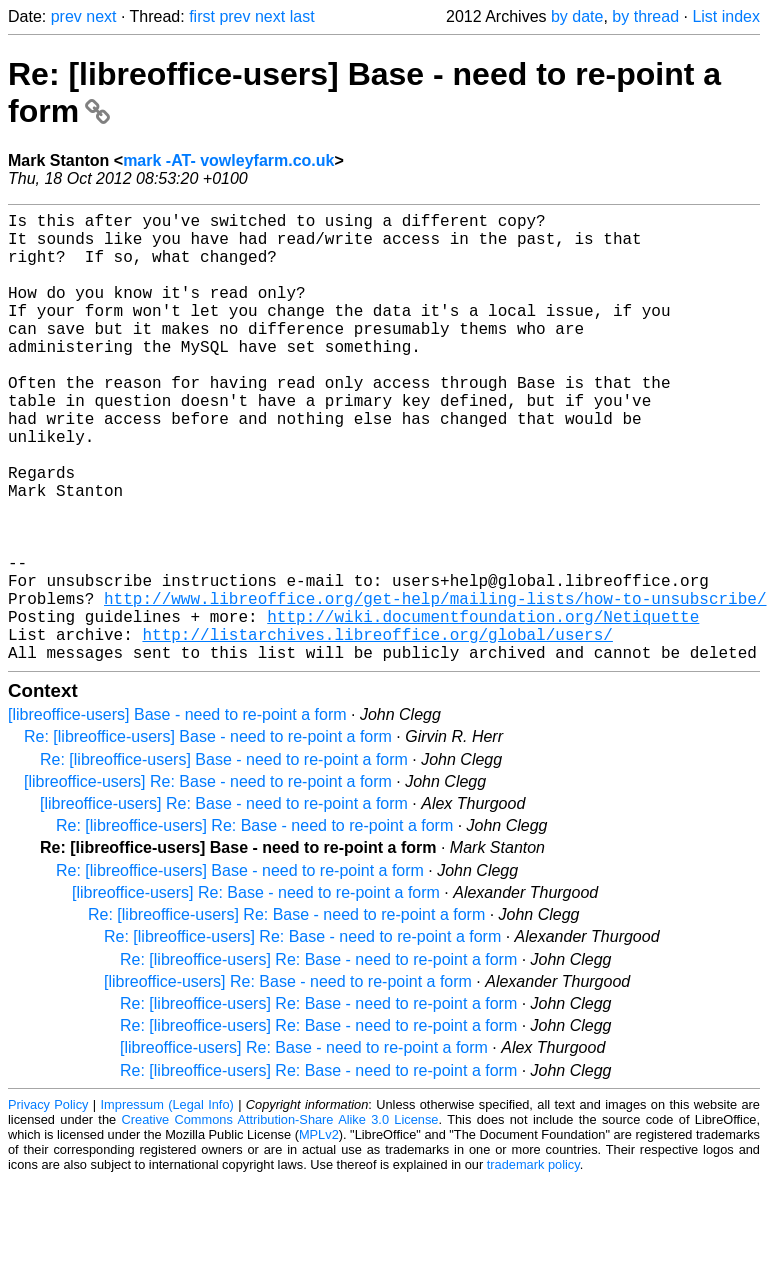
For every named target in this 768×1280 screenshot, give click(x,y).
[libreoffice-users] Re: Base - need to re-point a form (208, 881)
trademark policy (533, 1264)
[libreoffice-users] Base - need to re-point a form (177, 814)
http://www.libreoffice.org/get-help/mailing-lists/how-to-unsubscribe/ (435, 686)
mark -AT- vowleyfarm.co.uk (228, 160)
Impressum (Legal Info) (167, 1204)
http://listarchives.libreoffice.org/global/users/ (377, 730)
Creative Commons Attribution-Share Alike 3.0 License (280, 1219)
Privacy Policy (48, 1204)
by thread (645, 16)
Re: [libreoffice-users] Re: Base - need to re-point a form (254, 925)
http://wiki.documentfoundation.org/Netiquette (483, 708)
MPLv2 (319, 1234)
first (202, 16)
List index (726, 16)
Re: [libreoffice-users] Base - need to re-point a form (208, 836)
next (101, 16)
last (302, 16)
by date (577, 16)
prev (66, 16)
